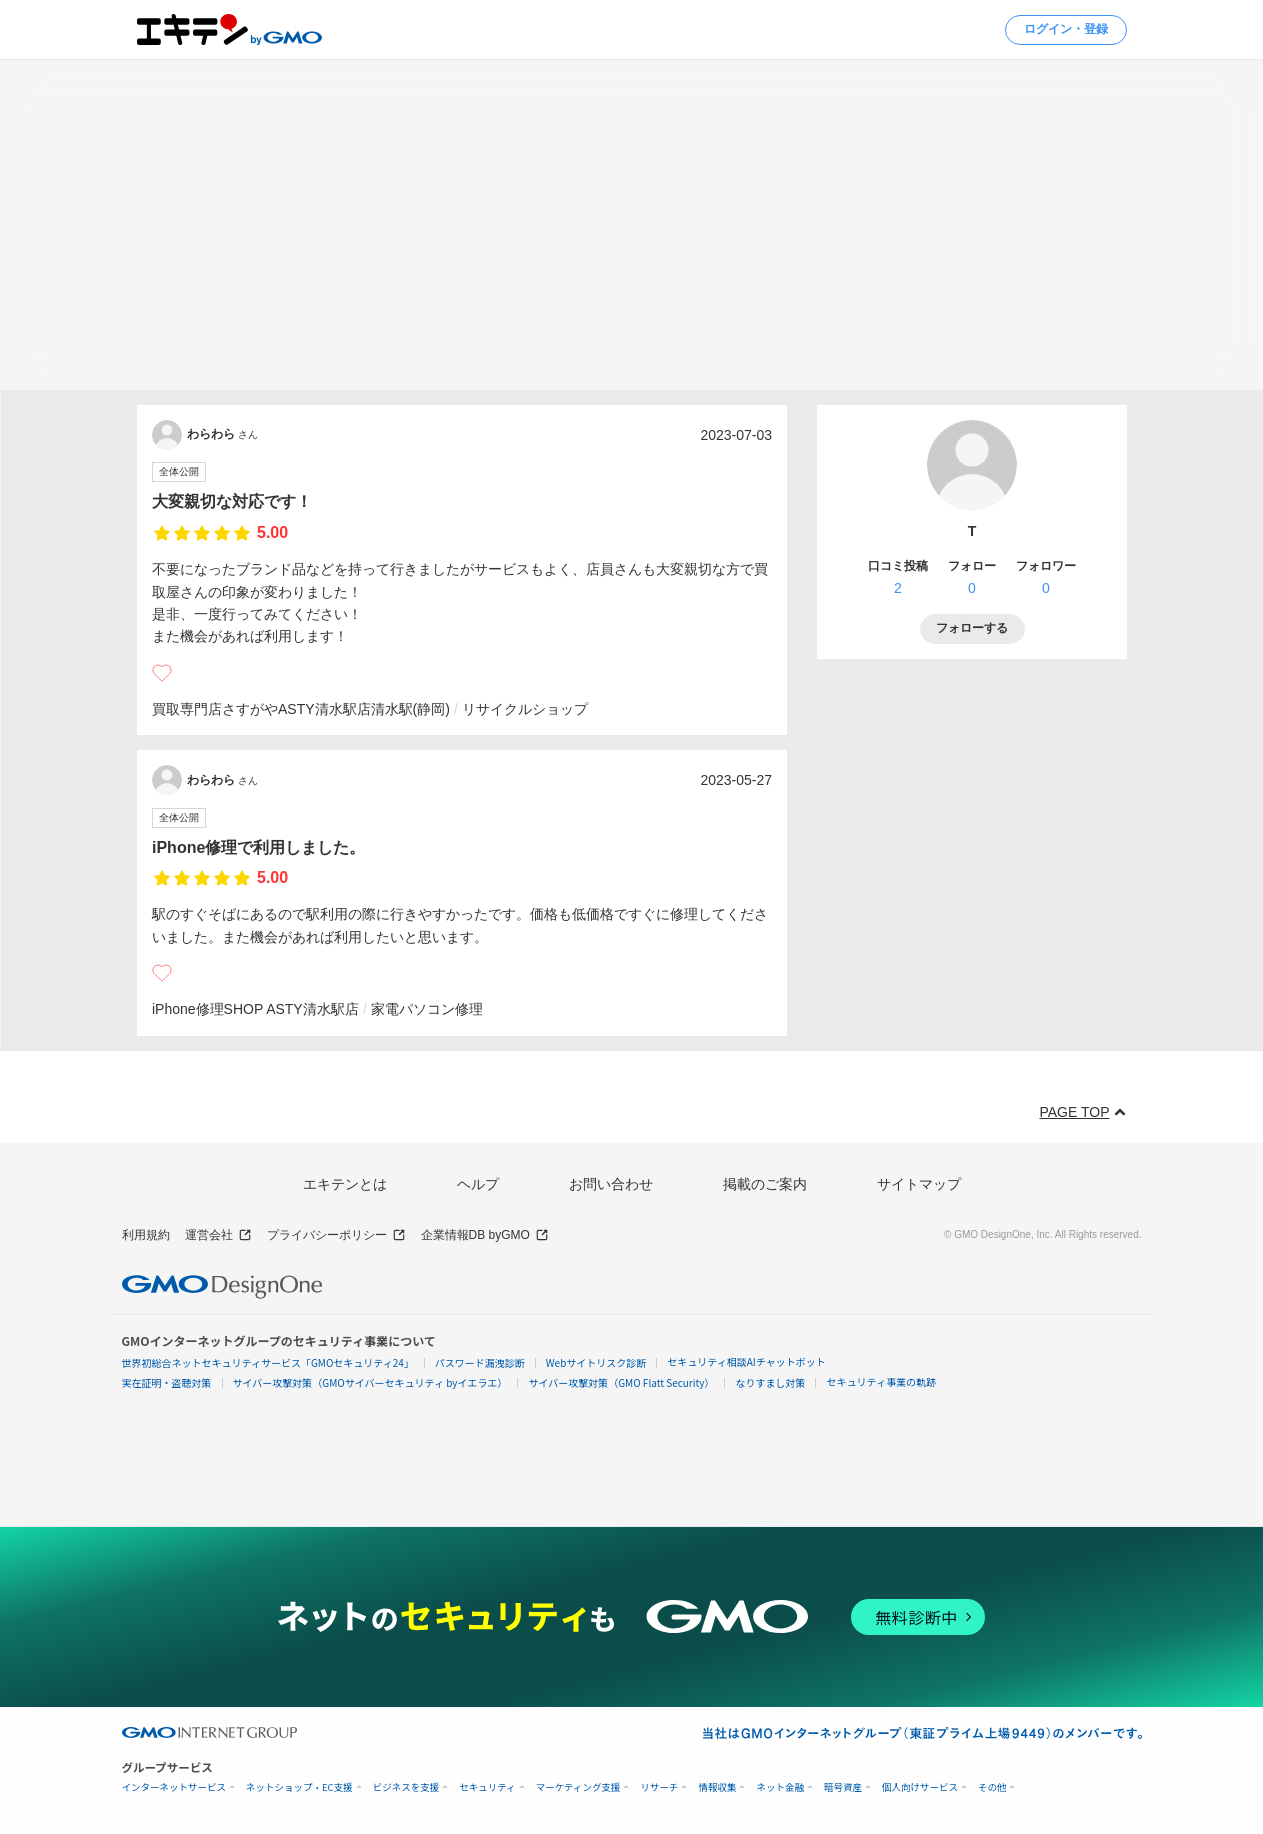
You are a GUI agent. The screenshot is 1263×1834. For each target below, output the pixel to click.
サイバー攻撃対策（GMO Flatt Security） (621, 1382)
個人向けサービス (920, 1787)
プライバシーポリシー (336, 1235)
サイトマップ (919, 1184)
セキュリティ (487, 1787)
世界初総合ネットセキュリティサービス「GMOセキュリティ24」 (268, 1362)
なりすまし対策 (770, 1382)
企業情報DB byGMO (485, 1235)
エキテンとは (345, 1184)
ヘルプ (478, 1184)
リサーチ (659, 1787)
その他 (992, 1787)
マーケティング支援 (578, 1787)
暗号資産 (843, 1787)
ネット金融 (780, 1787)
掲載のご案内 (765, 1184)
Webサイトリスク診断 (596, 1362)
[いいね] (162, 673)
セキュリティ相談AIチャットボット (746, 1361)
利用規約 (146, 1235)
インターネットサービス (174, 1787)
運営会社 (218, 1235)
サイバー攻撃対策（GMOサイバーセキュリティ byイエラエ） (370, 1382)
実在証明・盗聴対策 (167, 1382)
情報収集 (717, 1787)
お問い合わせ (611, 1184)
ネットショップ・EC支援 (299, 1787)
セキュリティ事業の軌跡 (880, 1381)
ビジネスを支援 (406, 1787)
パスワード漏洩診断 (480, 1362)
